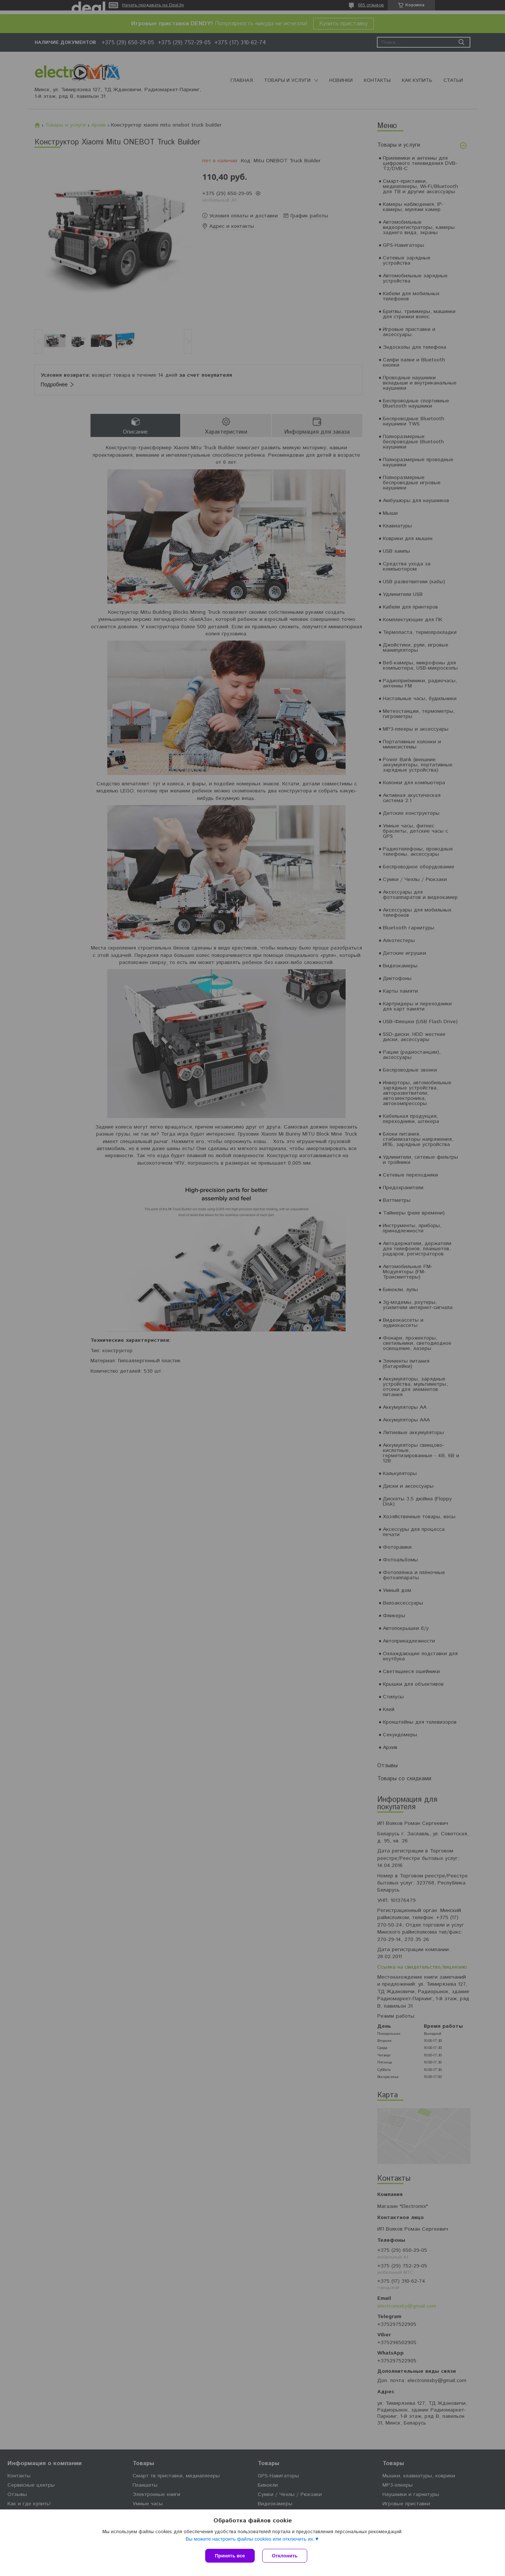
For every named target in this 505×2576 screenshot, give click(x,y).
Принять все (230, 2556)
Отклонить (285, 2556)
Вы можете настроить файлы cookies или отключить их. (249, 2539)
